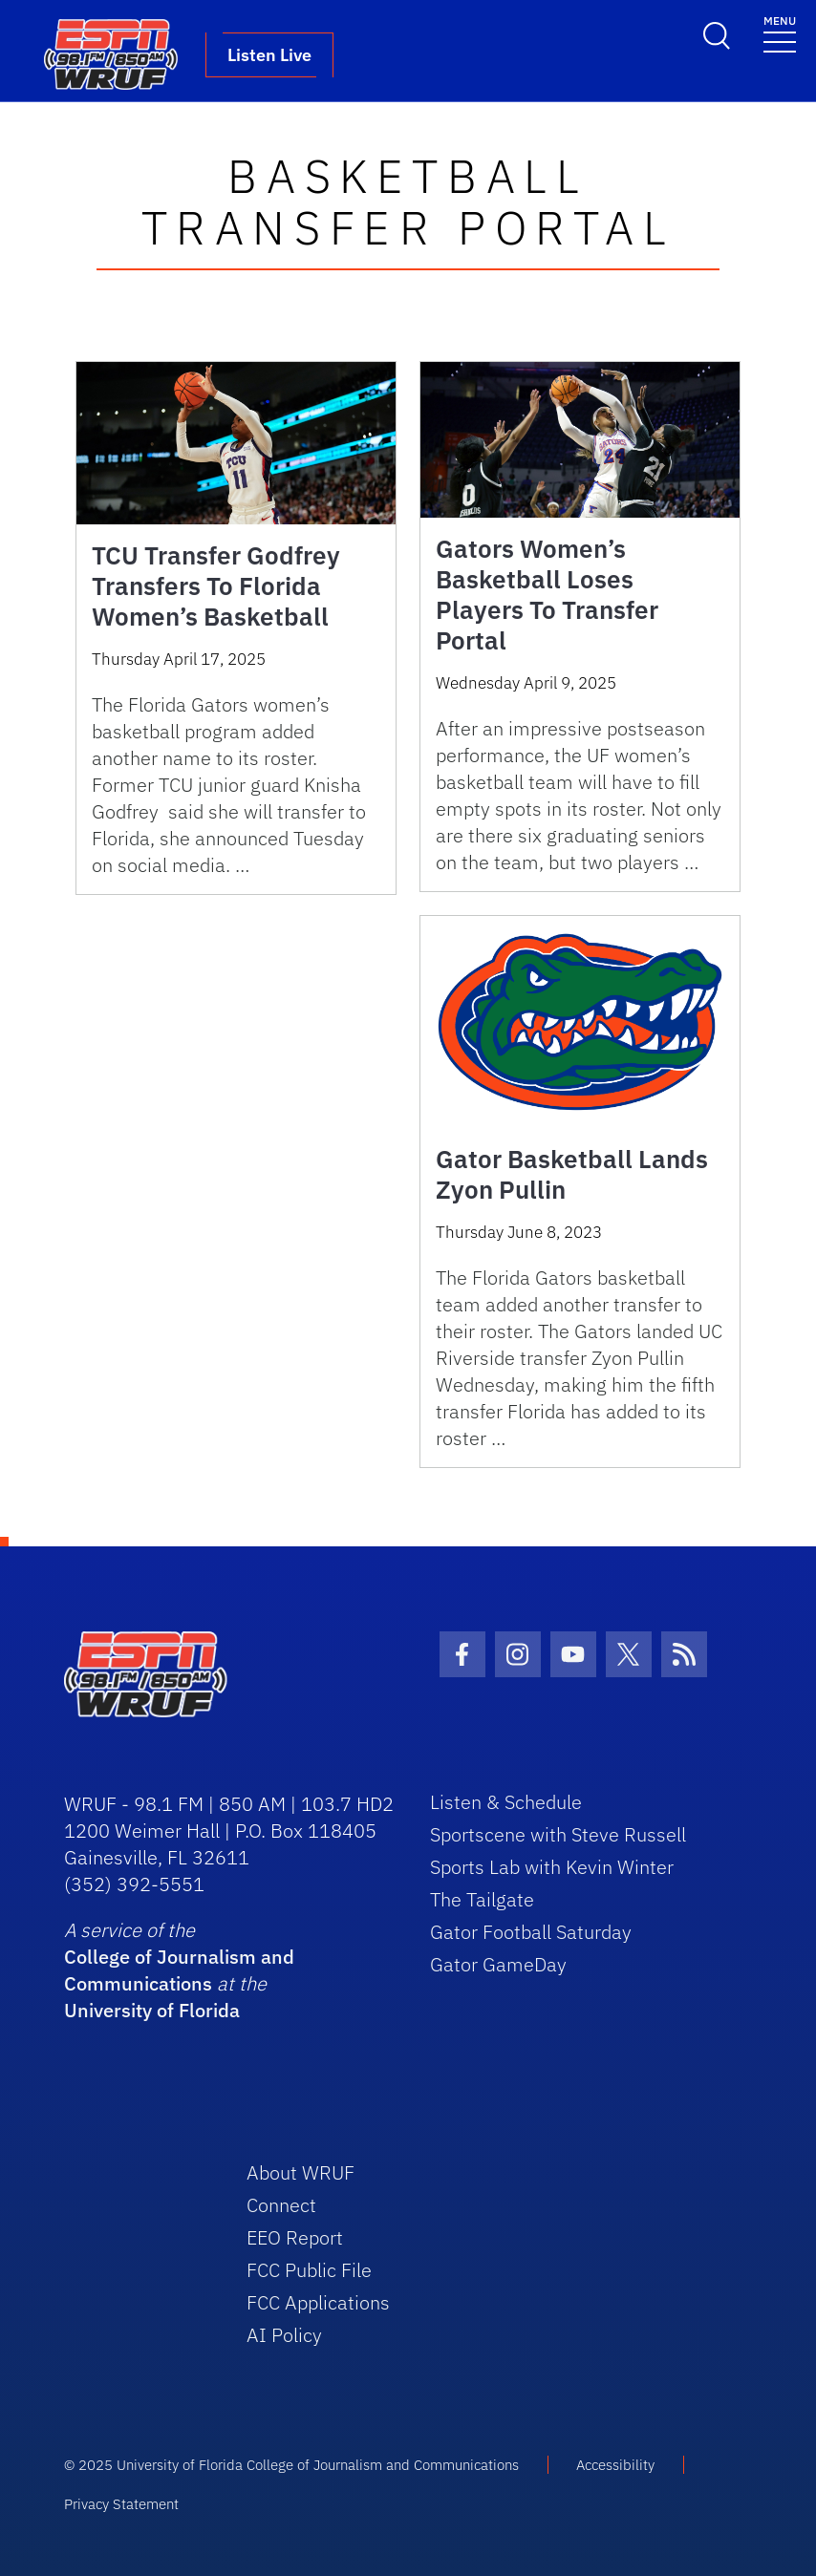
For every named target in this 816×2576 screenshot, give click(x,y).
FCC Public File (309, 2270)
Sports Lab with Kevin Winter (552, 1867)
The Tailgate (482, 1899)
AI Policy (284, 2335)
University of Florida (152, 2010)
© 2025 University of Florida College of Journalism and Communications (291, 2465)
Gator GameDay (498, 1964)
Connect (281, 2205)
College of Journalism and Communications (179, 1970)
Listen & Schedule (506, 1802)
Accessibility (615, 2465)
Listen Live (269, 55)
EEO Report (295, 2237)
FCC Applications (318, 2302)
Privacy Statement (121, 2504)
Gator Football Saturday (531, 1932)
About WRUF (300, 2172)
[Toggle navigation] (779, 33)
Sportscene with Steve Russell (558, 1834)
